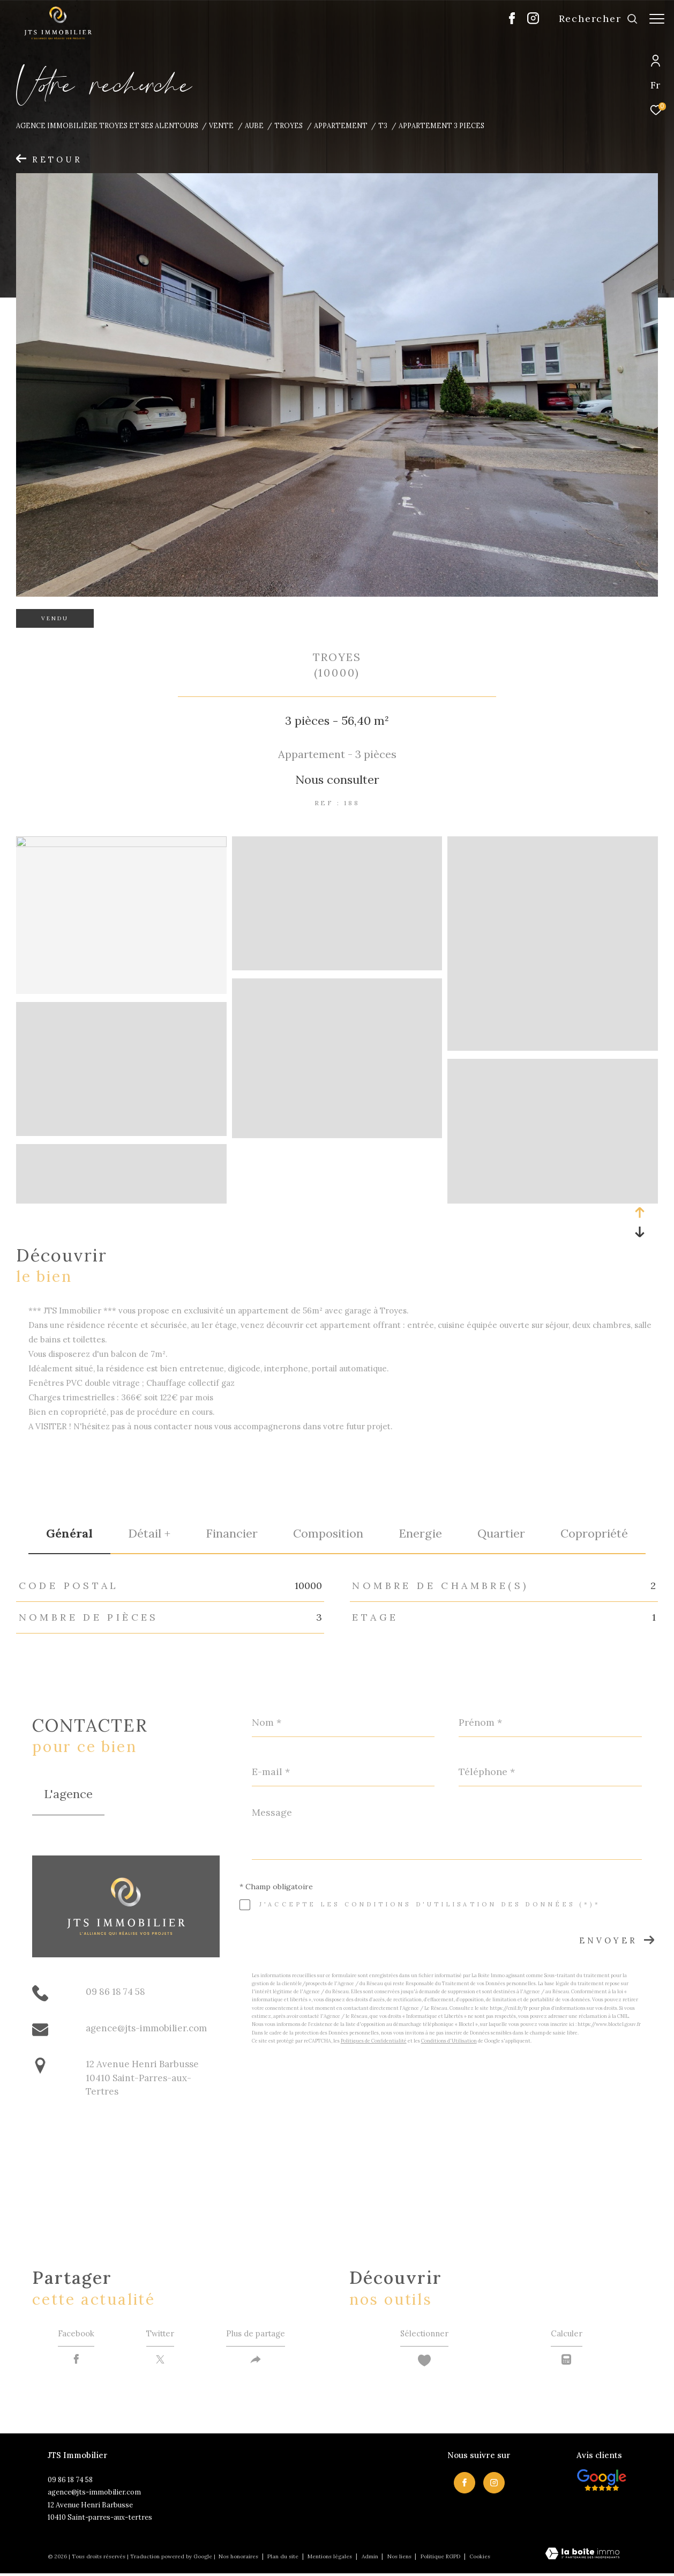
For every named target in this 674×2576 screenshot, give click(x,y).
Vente (221, 125)
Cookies (479, 2559)
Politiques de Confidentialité (374, 2041)
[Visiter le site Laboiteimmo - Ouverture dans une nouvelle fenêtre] (582, 2557)
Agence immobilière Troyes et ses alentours (107, 125)
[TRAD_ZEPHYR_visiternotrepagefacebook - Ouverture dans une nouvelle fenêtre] (507, 21)
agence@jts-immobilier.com (146, 2028)
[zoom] (121, 844)
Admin (371, 2559)
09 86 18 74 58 (115, 1992)
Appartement (341, 125)
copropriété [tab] (594, 1533)
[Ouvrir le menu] (657, 19)
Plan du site (283, 2559)
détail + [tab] (149, 1533)
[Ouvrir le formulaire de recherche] (593, 19)
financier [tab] (232, 1533)
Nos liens (400, 2559)
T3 (382, 125)
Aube (254, 125)
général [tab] (69, 1533)
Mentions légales (331, 2559)
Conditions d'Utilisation (449, 2041)
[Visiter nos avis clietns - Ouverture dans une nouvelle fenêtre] (601, 2482)
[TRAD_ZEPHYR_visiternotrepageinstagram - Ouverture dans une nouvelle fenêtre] (528, 21)
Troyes (288, 125)
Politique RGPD (440, 2559)
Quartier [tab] (501, 1533)
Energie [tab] (420, 1533)
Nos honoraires (238, 2559)
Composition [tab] (328, 1533)
